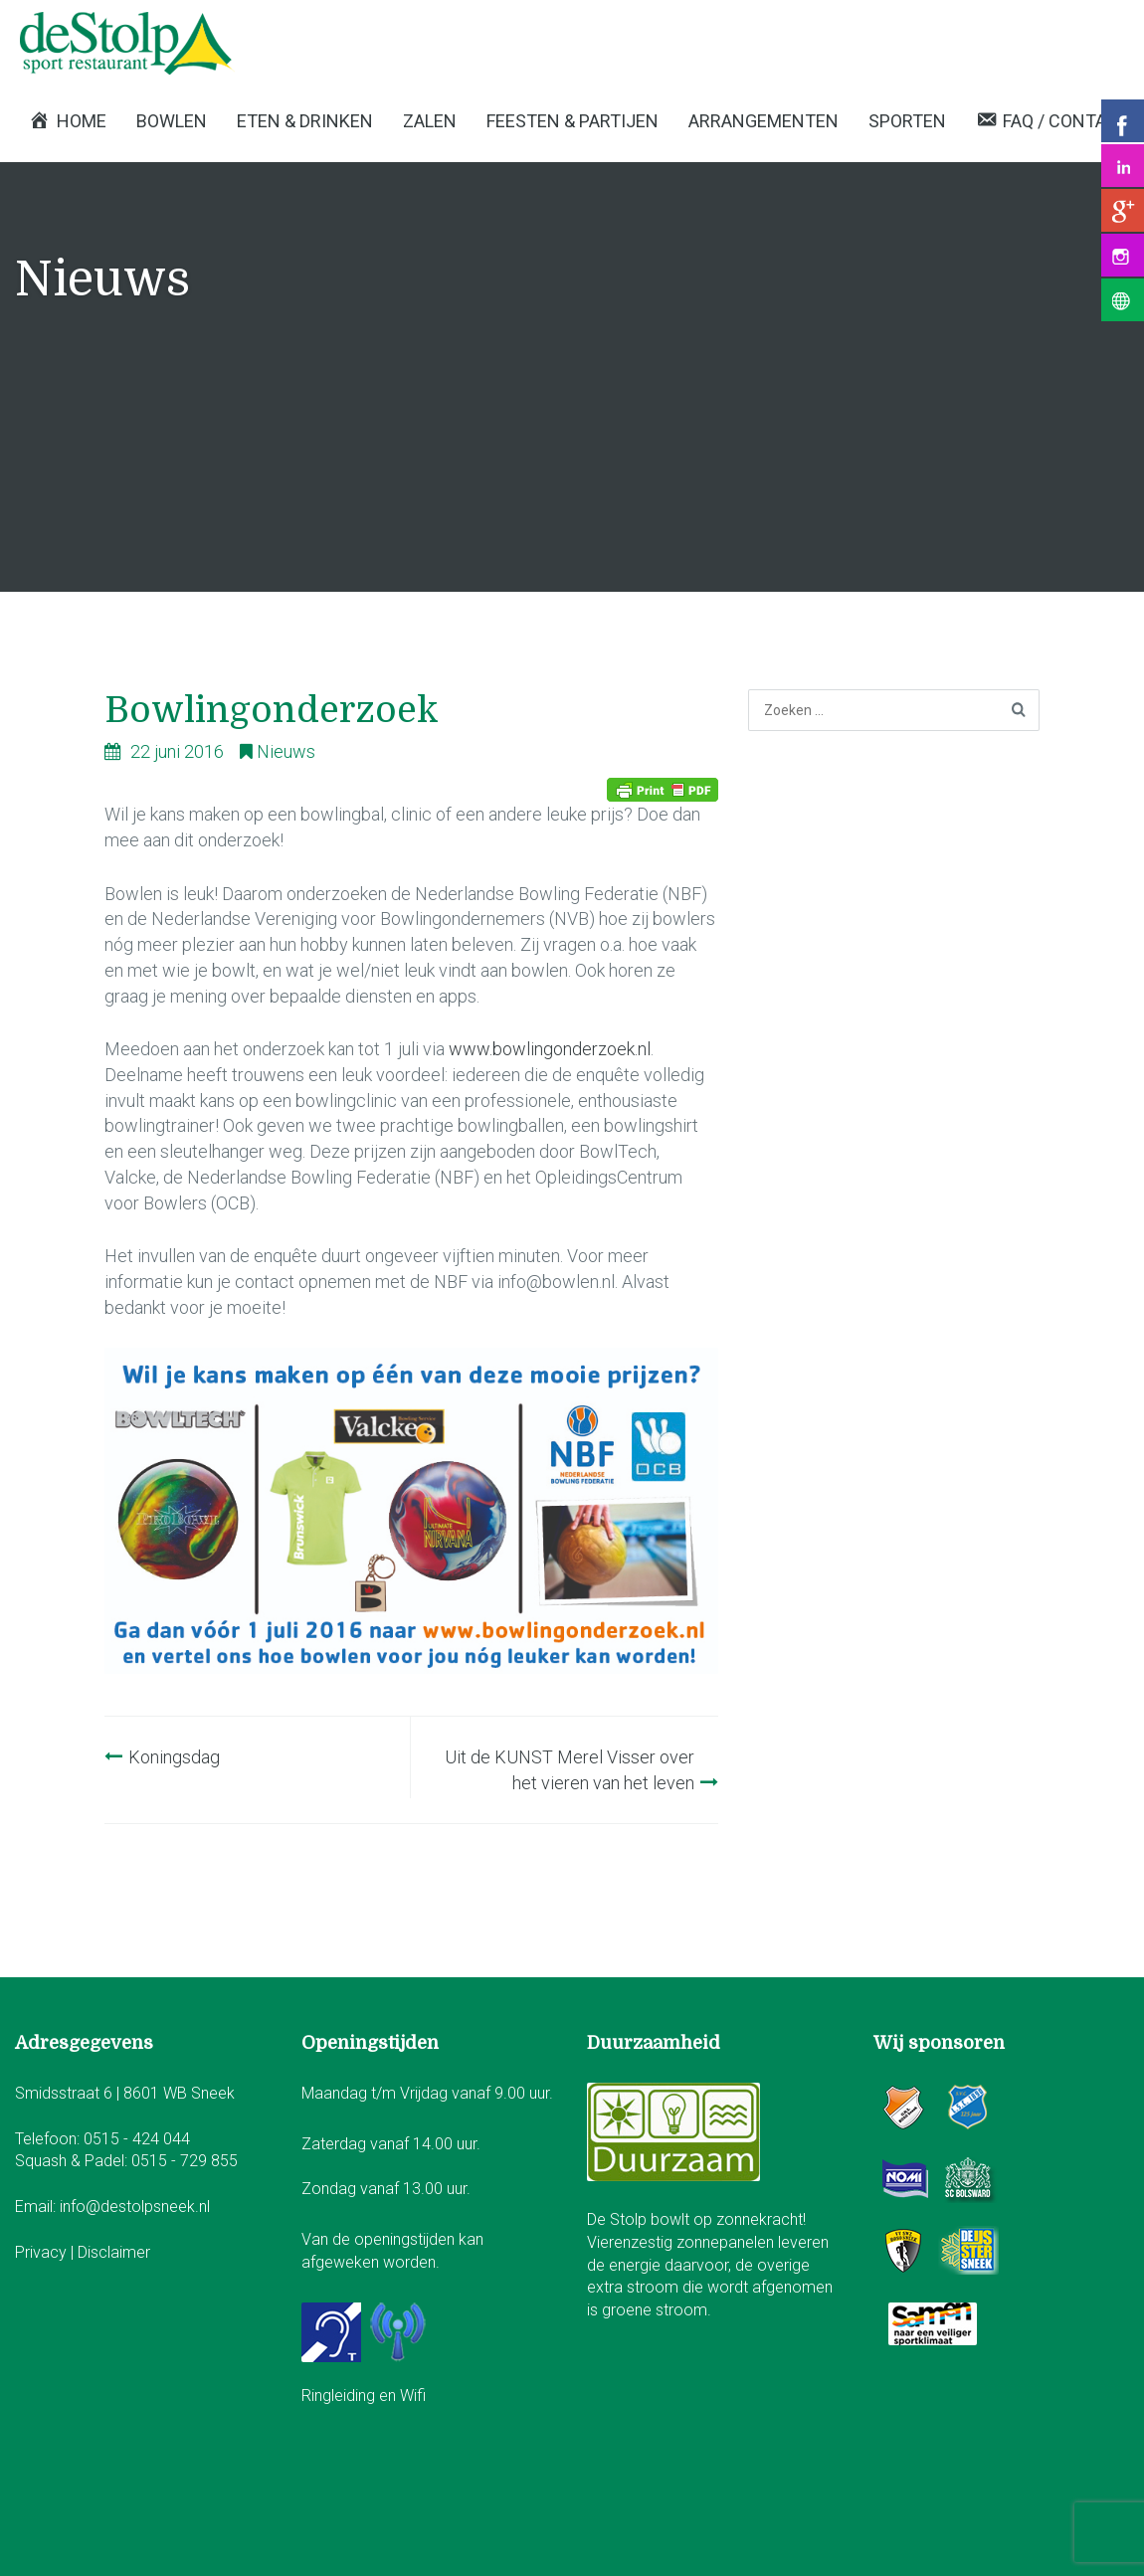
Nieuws (286, 751)
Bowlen (171, 120)
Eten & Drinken (305, 120)
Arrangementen (763, 120)
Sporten (907, 120)
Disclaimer (114, 2252)
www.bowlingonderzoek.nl (550, 1048)
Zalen (430, 120)
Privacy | (46, 2252)
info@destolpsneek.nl (135, 2206)
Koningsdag (174, 1757)
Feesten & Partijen (572, 120)
